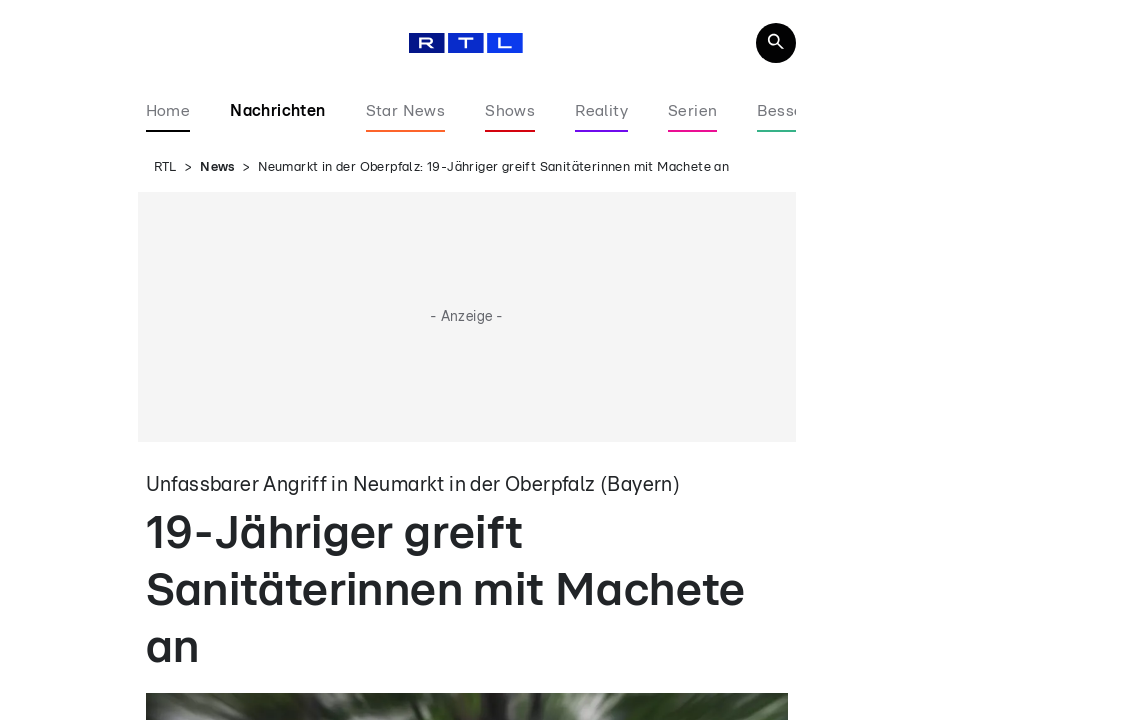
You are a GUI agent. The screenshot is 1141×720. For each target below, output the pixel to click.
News (217, 167)
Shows (510, 111)
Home (168, 111)
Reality (601, 111)
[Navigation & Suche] (776, 43)
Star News (406, 111)
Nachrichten (277, 111)
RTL (165, 167)
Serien (692, 111)
